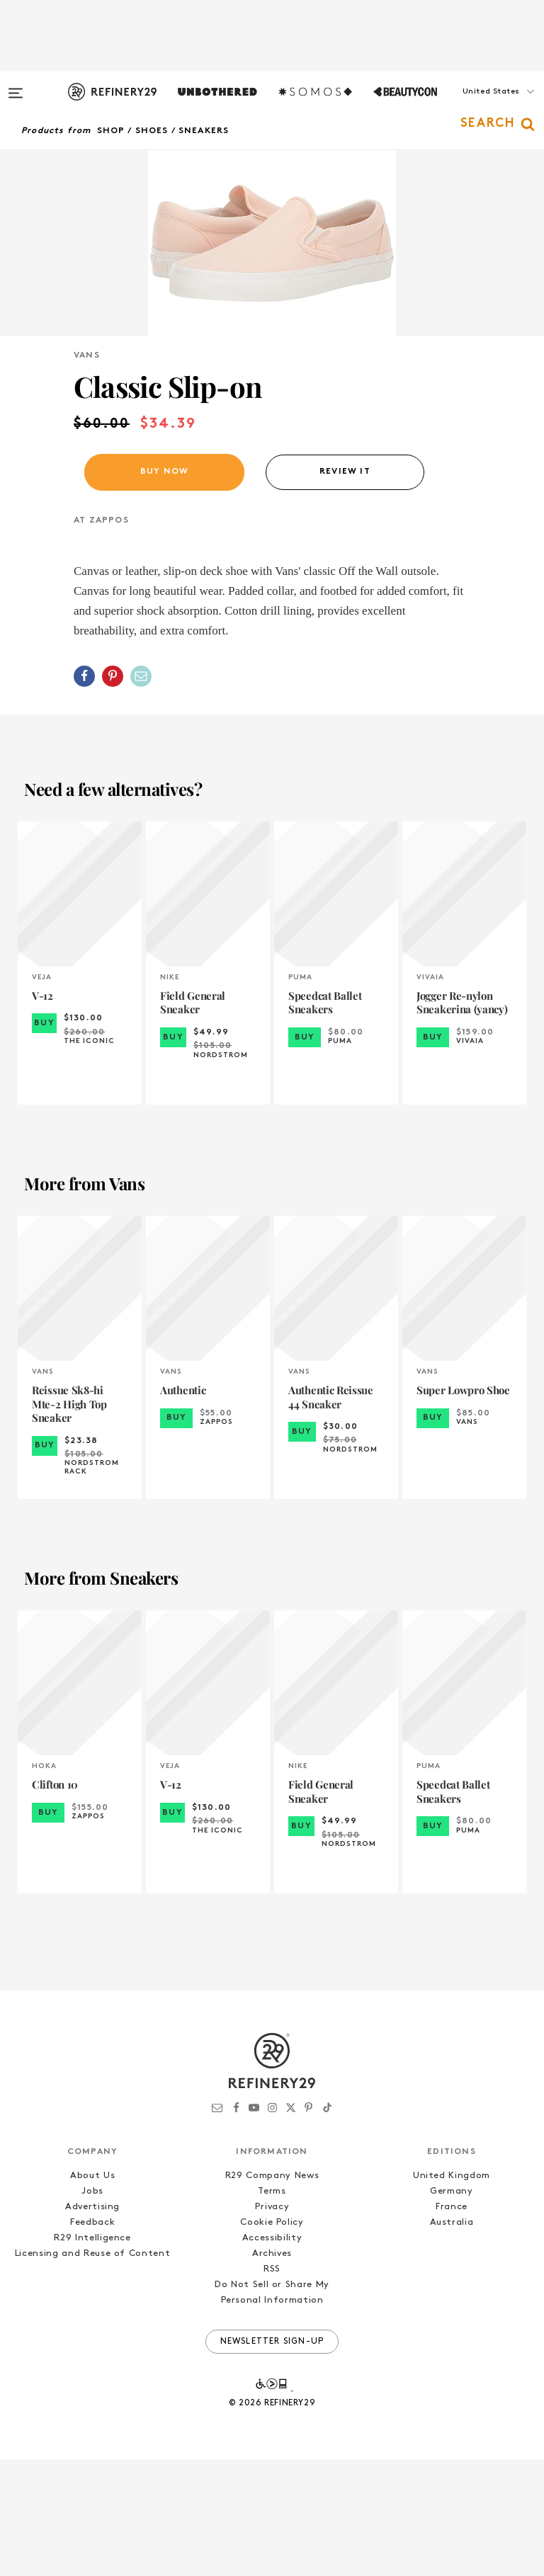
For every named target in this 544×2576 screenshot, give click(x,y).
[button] (473, 105)
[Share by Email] (141, 793)
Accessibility (272, 2354)
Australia (452, 2339)
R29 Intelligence (92, 2354)
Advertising (92, 2323)
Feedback (92, 2339)
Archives (272, 2370)
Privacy (272, 2323)
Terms (271, 2308)
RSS (272, 2385)
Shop (111, 131)
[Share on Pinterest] (112, 793)
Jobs (92, 2308)
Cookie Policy (271, 2339)
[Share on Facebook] (84, 793)
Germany (451, 2308)
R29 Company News (272, 2292)
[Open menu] (15, 86)
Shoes (152, 131)
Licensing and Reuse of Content (93, 2370)
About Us (92, 2292)
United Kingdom (451, 2292)
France (452, 2323)
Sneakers (204, 131)
